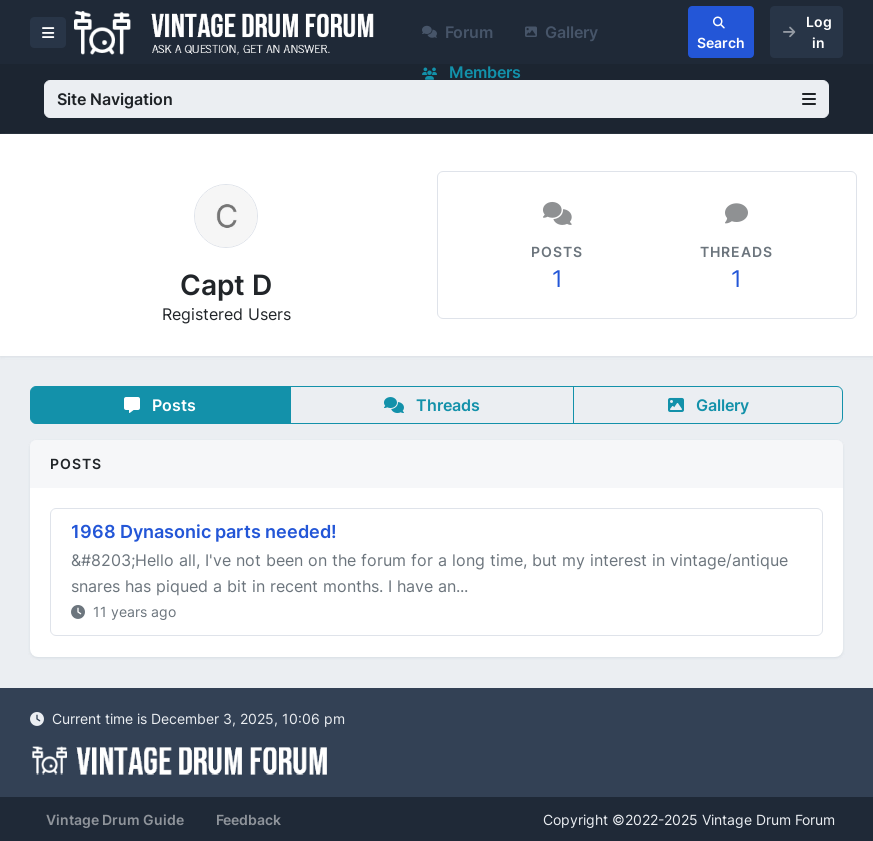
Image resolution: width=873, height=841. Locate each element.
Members (471, 72)
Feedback (248, 819)
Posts (160, 405)
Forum (457, 32)
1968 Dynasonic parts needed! (204, 531)
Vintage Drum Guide (115, 819)
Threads (432, 405)
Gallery (561, 32)
